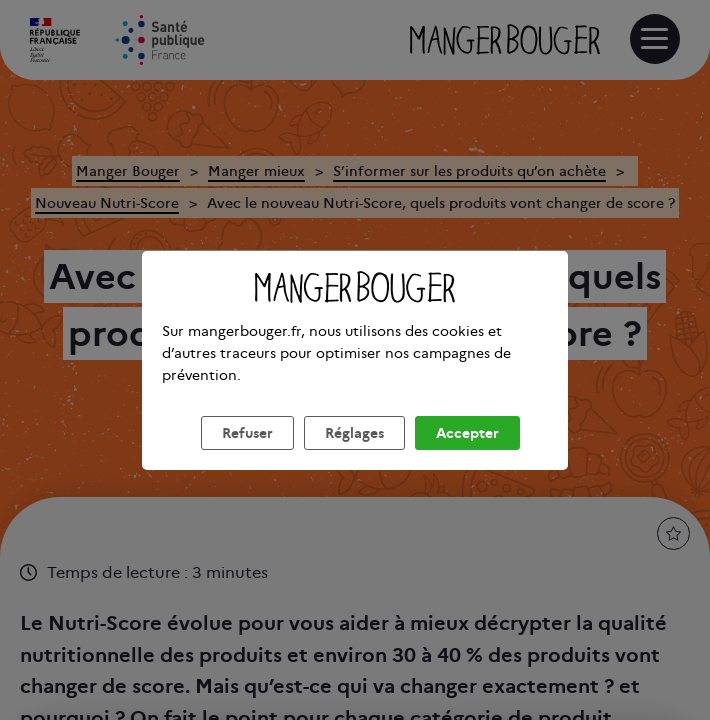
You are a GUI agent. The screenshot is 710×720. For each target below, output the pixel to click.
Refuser (247, 457)
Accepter (467, 457)
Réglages (354, 457)
